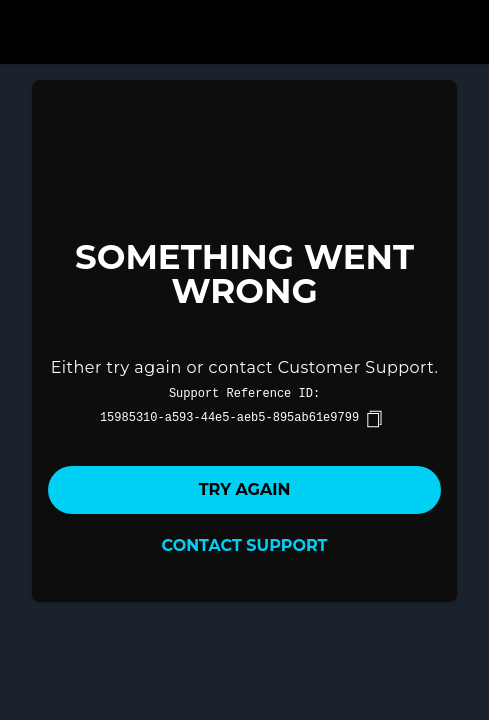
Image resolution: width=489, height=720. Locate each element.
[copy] (374, 419)
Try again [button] (245, 489)
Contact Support (245, 545)
